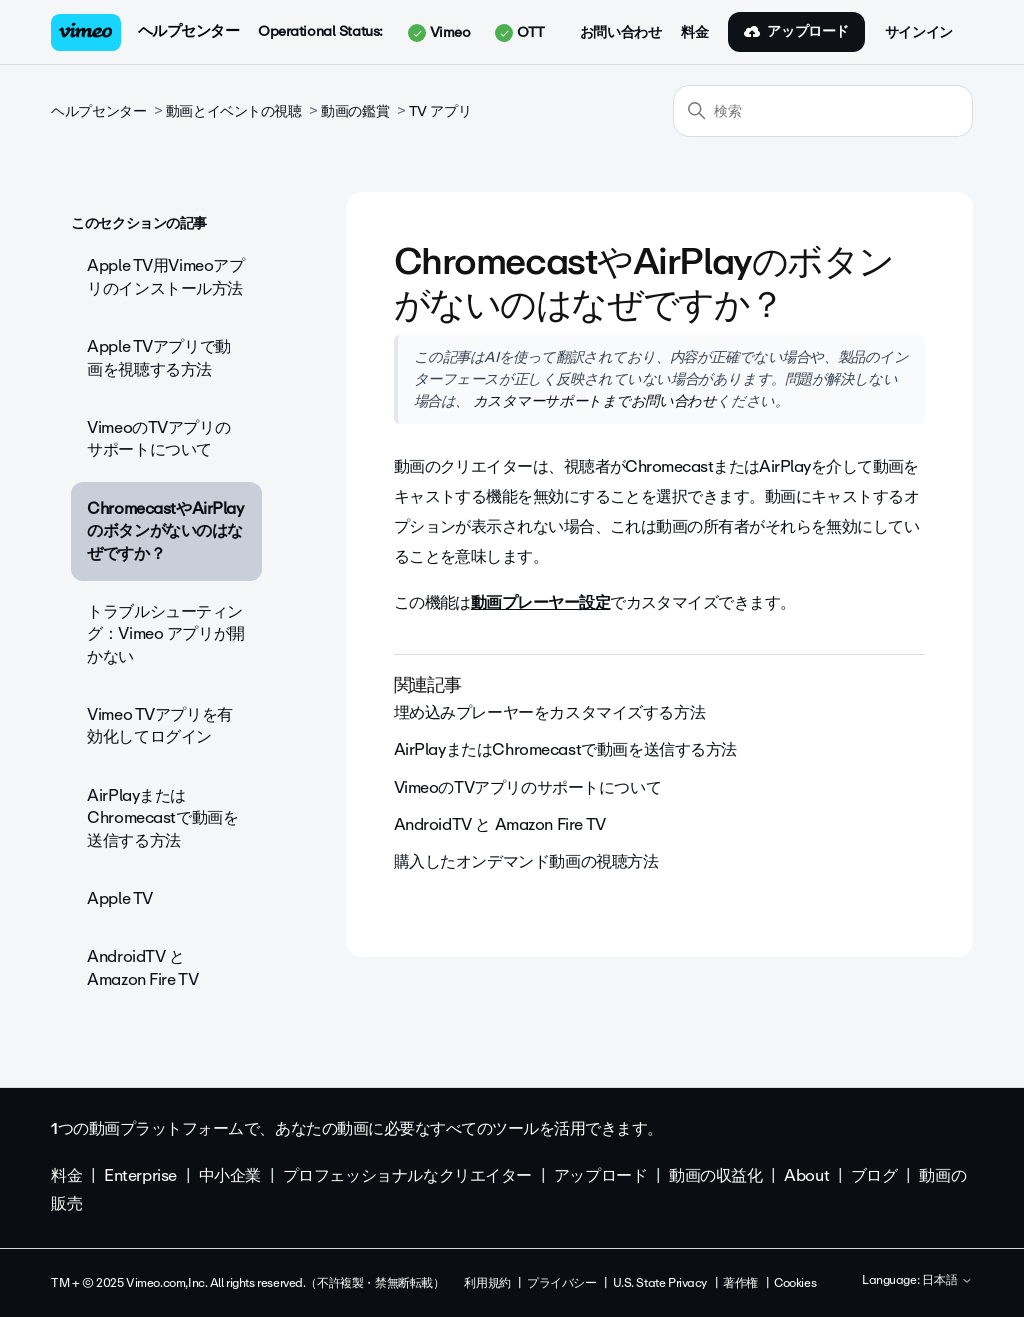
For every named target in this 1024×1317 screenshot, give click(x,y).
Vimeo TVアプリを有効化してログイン (160, 725)
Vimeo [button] (439, 33)
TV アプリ (440, 111)
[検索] (823, 111)
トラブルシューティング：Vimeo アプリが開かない (166, 634)
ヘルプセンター (189, 31)
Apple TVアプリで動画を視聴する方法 (159, 357)
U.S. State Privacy (660, 1283)
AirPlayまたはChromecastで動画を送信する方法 (162, 818)
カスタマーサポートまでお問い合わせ (592, 401)
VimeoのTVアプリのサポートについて (158, 438)
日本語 (947, 1281)
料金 (694, 33)
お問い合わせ (620, 33)
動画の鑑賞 (355, 111)
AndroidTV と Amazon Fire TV (142, 967)
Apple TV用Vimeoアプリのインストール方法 (165, 276)
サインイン (919, 33)
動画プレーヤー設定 (540, 602)
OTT (519, 33)
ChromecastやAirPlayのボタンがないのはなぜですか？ (165, 531)
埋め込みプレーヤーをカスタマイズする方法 (550, 712)
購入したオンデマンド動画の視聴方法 (526, 861)
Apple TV (120, 898)
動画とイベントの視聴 (234, 111)
